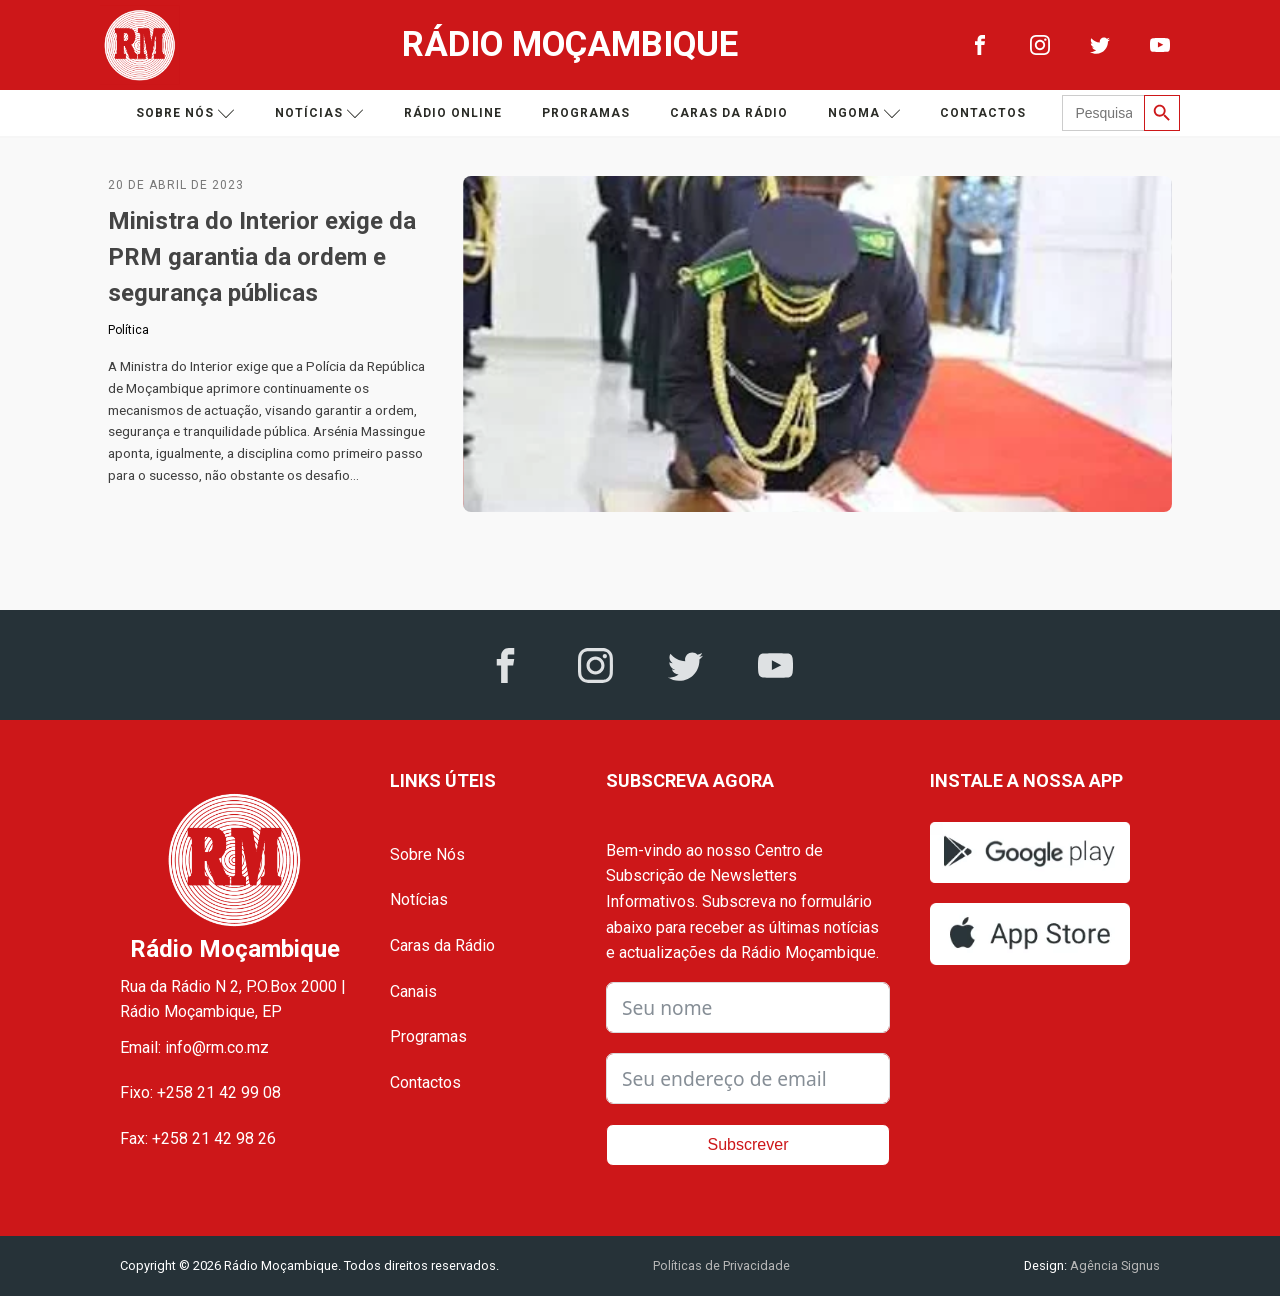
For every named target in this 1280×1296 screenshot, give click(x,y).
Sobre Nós (427, 854)
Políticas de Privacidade (721, 1265)
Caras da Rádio (729, 113)
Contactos (983, 113)
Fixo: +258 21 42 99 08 (200, 1092)
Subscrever (748, 1144)
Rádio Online (453, 113)
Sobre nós (185, 113)
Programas (586, 113)
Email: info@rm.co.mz (194, 1047)
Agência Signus (1113, 1265)
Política (128, 330)
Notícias (319, 113)
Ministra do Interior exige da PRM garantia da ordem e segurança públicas (262, 257)
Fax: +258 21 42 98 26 (198, 1138)
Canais (413, 991)
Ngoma (864, 113)
